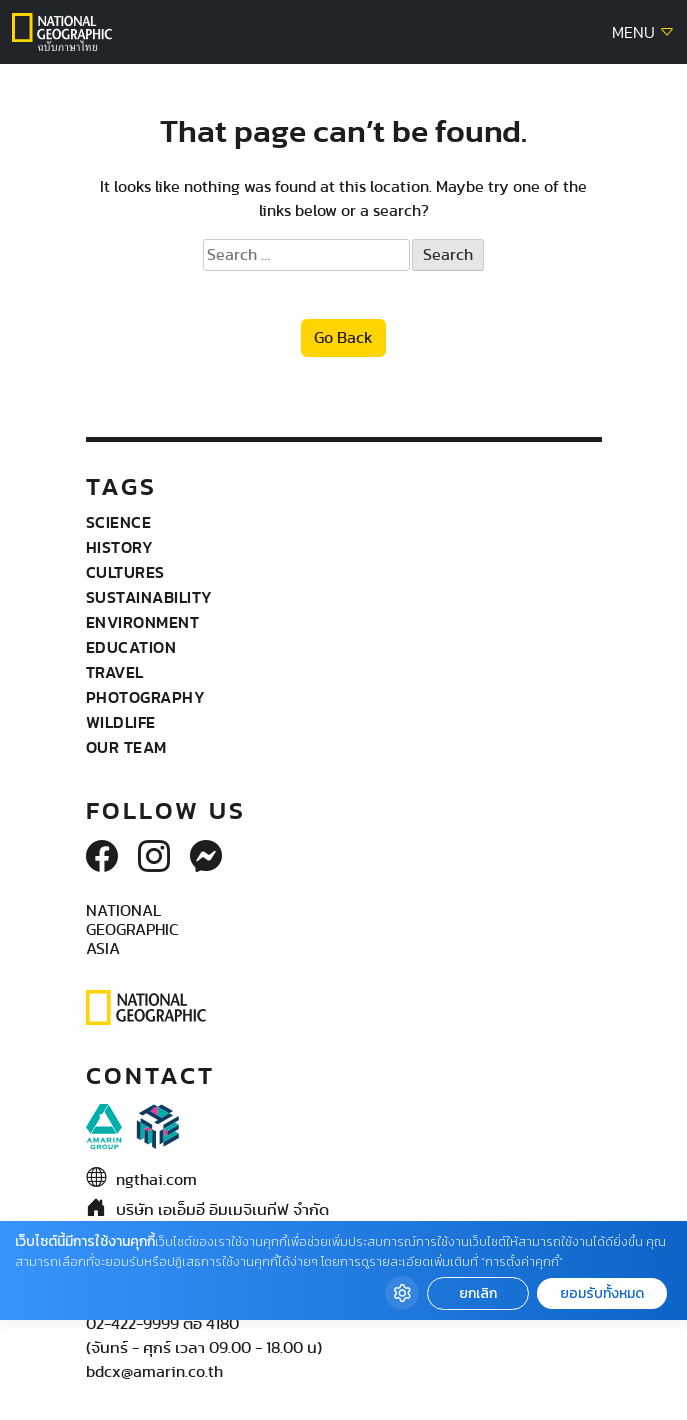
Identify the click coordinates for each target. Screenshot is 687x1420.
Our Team (126, 747)
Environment (143, 622)
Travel (115, 672)
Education (131, 647)
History (120, 547)
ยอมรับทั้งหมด (602, 1293)
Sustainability (149, 597)
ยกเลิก (478, 1293)
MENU (643, 33)
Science (119, 522)
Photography (146, 697)
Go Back (343, 338)
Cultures (125, 572)
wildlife (121, 722)
